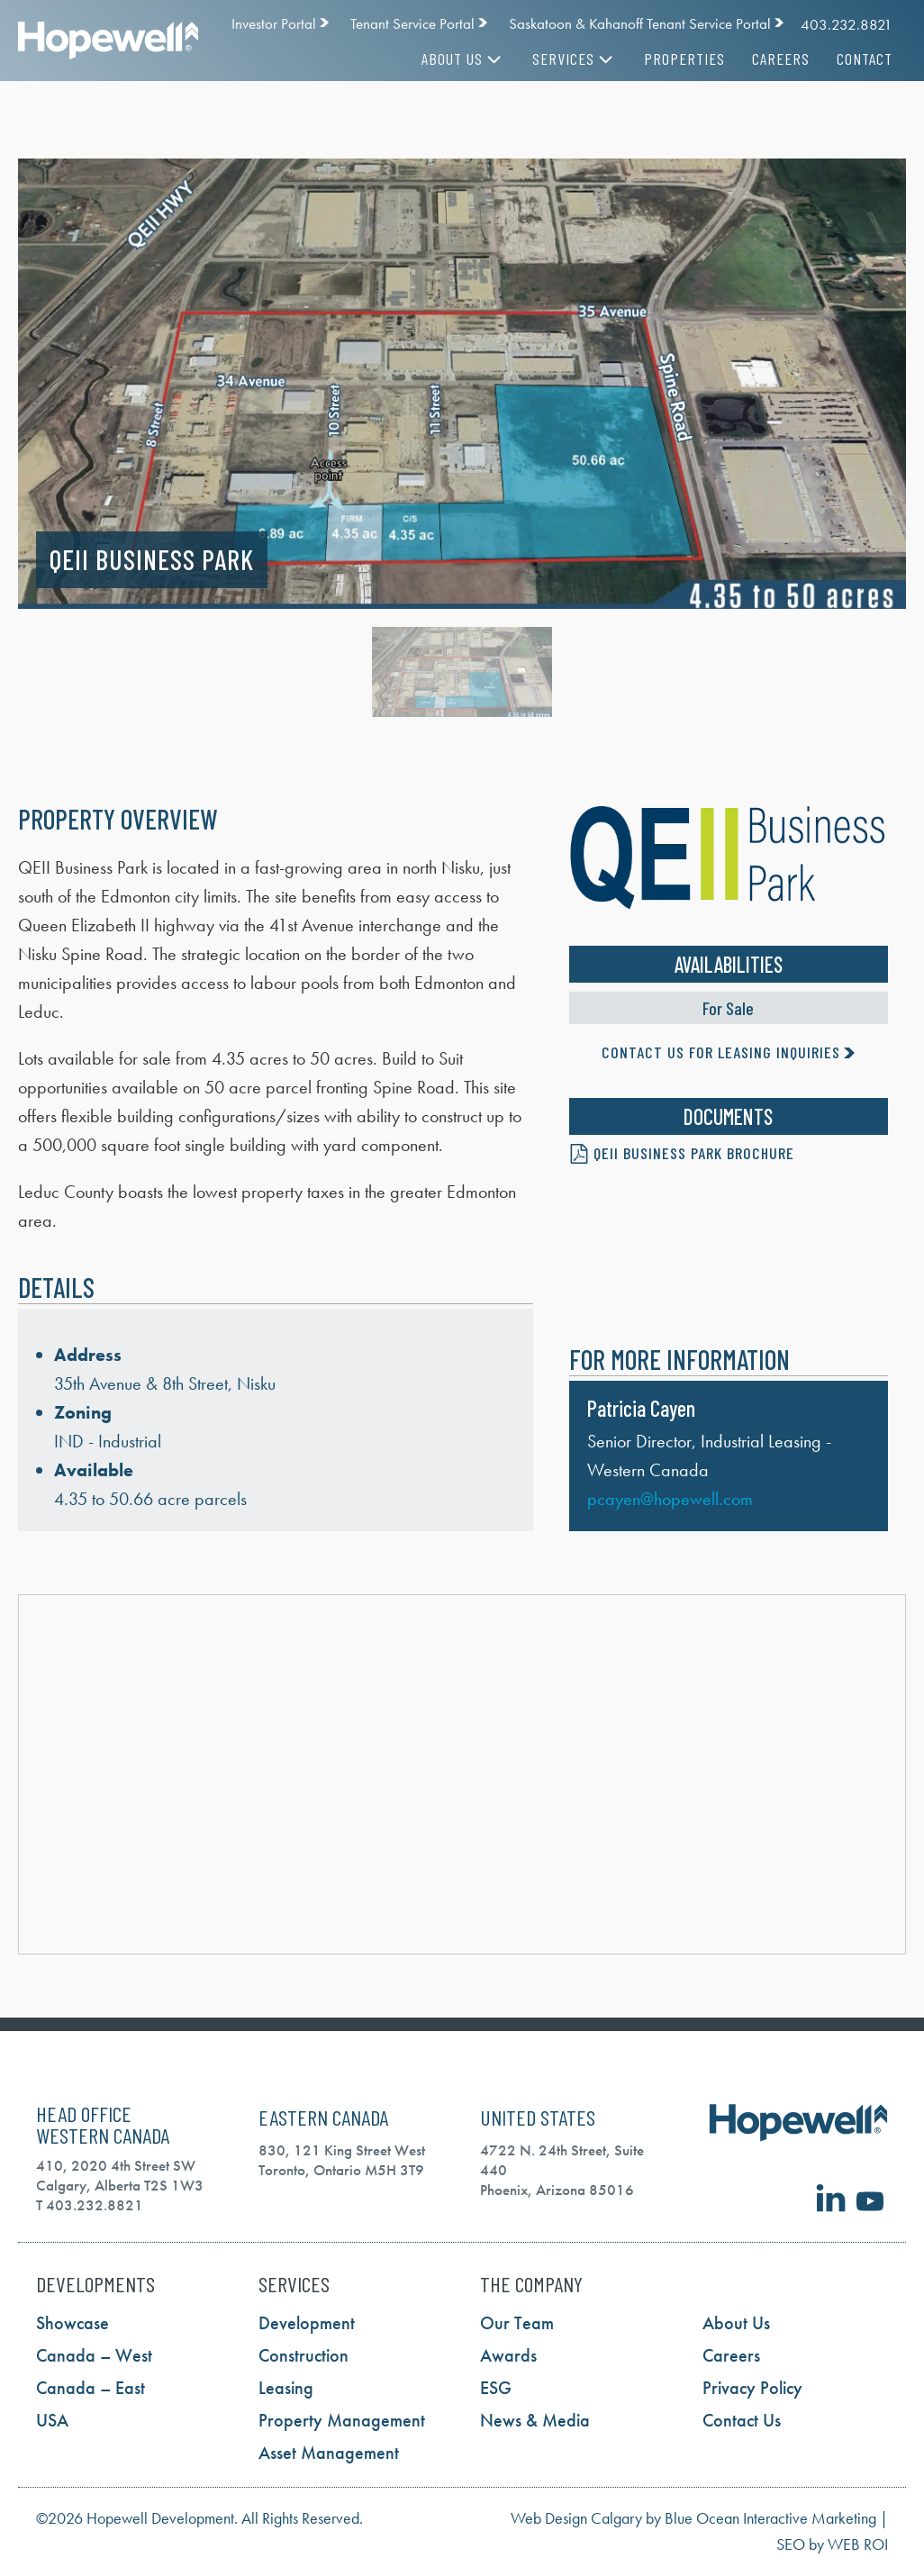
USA (52, 2420)
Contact (864, 58)
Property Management (341, 2420)
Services (574, 59)
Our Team (517, 2323)
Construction (303, 2355)
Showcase (72, 2323)
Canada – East (90, 2387)
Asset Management (328, 2452)
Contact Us (741, 2420)
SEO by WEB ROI (832, 2544)
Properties (684, 58)
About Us (463, 59)
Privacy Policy (752, 2387)
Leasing (285, 2387)
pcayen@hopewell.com (670, 1498)
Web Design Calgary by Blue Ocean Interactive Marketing (693, 2518)
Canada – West (94, 2355)
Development (306, 2323)
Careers (781, 58)
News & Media (535, 2420)
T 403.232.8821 (89, 2205)
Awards (508, 2355)
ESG (496, 2387)
